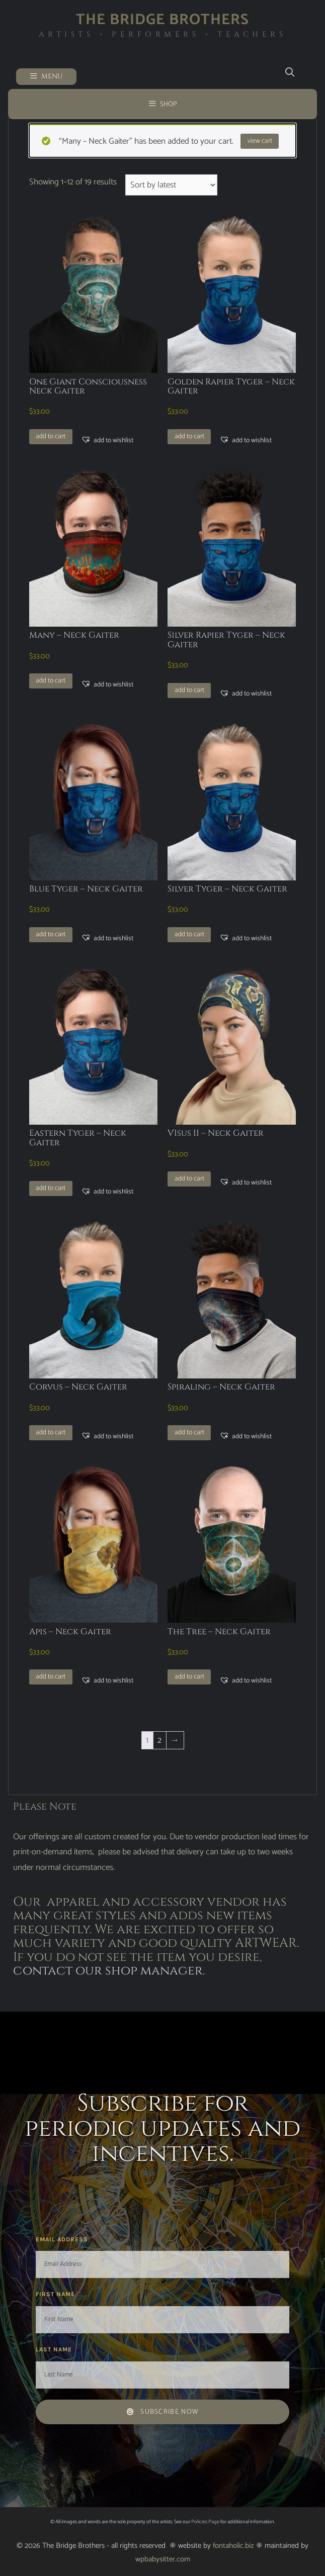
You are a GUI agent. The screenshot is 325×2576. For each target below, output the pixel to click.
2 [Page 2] (159, 1740)
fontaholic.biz (233, 2545)
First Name (56, 2294)
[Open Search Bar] (289, 72)
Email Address (63, 2239)
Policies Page (205, 2521)
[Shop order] (171, 184)
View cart (260, 140)
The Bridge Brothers (162, 20)
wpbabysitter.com (162, 2559)
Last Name (55, 2349)
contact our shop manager (108, 1970)
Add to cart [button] (50, 436)
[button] (107, 440)
